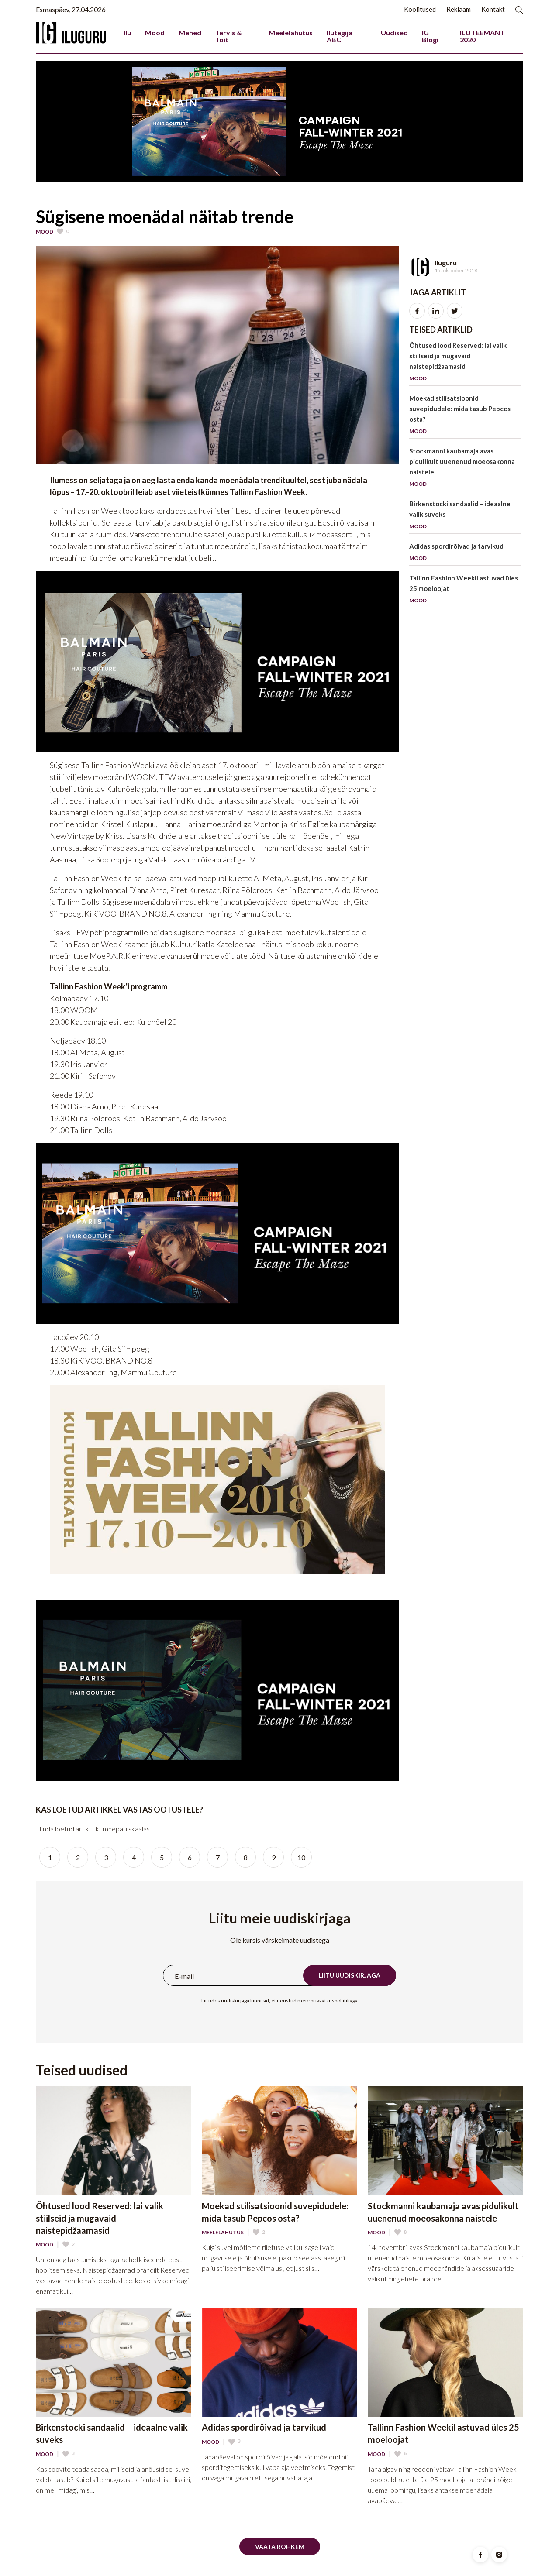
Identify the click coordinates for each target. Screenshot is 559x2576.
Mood (155, 32)
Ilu (127, 32)
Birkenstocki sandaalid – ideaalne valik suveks (465, 516)
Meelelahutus (291, 32)
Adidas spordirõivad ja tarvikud (465, 553)
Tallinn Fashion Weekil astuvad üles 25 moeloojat (465, 591)
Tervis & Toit (228, 36)
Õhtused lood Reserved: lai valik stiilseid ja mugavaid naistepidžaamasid (465, 363)
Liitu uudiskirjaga (349, 1975)
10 (301, 1857)
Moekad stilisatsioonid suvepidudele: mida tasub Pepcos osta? (465, 416)
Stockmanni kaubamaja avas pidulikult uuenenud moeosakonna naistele (465, 469)
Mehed (190, 32)
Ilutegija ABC (339, 36)
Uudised (394, 32)
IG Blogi (430, 36)
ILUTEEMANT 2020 (482, 36)
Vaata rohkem (279, 2546)
